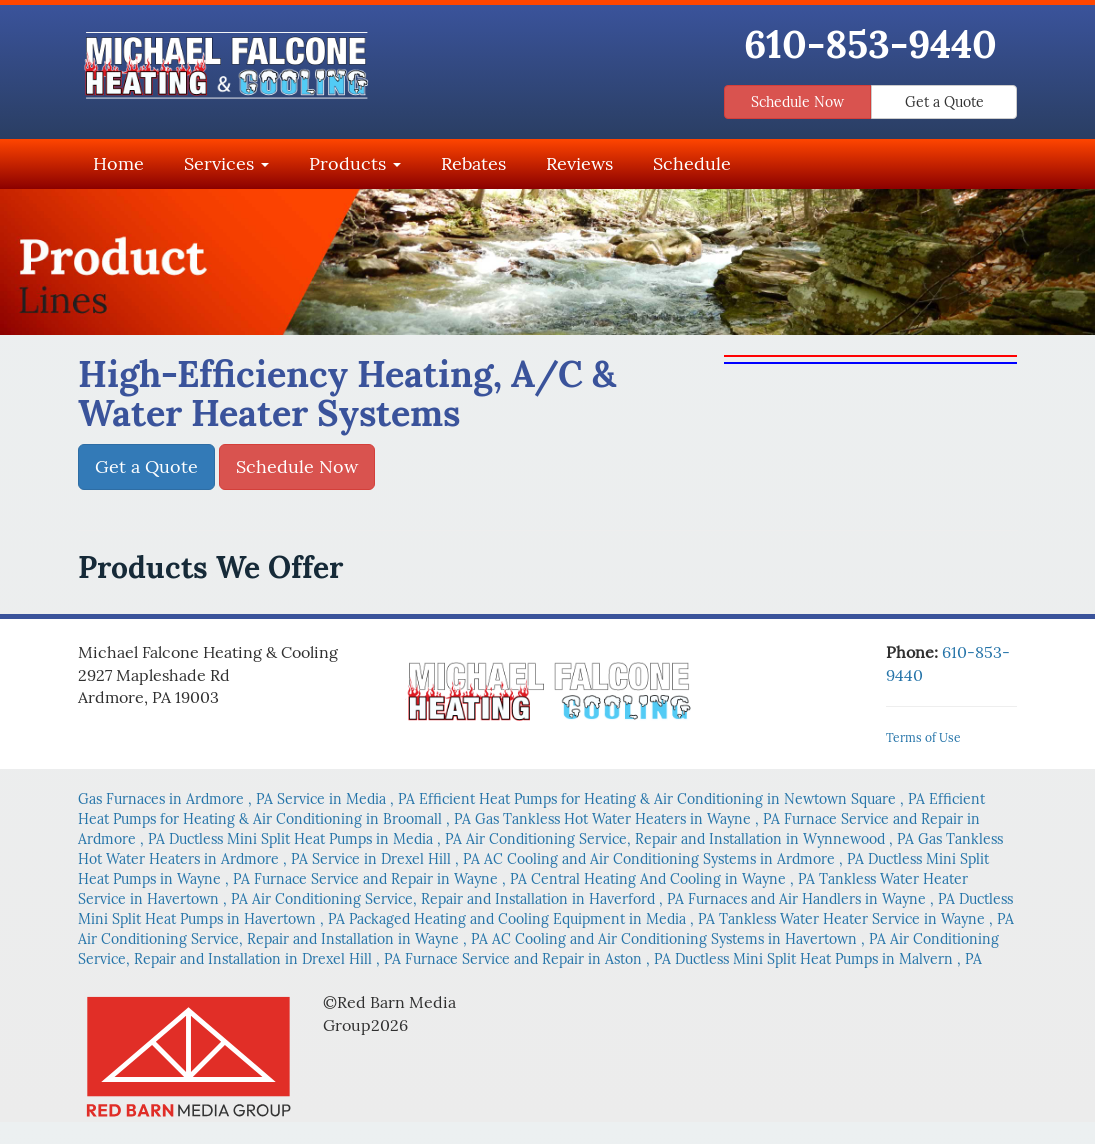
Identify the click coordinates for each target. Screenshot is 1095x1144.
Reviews (579, 163)
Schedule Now (797, 102)
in (177, 799)
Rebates (473, 163)
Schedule (692, 163)
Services (226, 163)
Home (118, 163)
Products (355, 163)
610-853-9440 (870, 44)
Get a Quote (944, 102)
